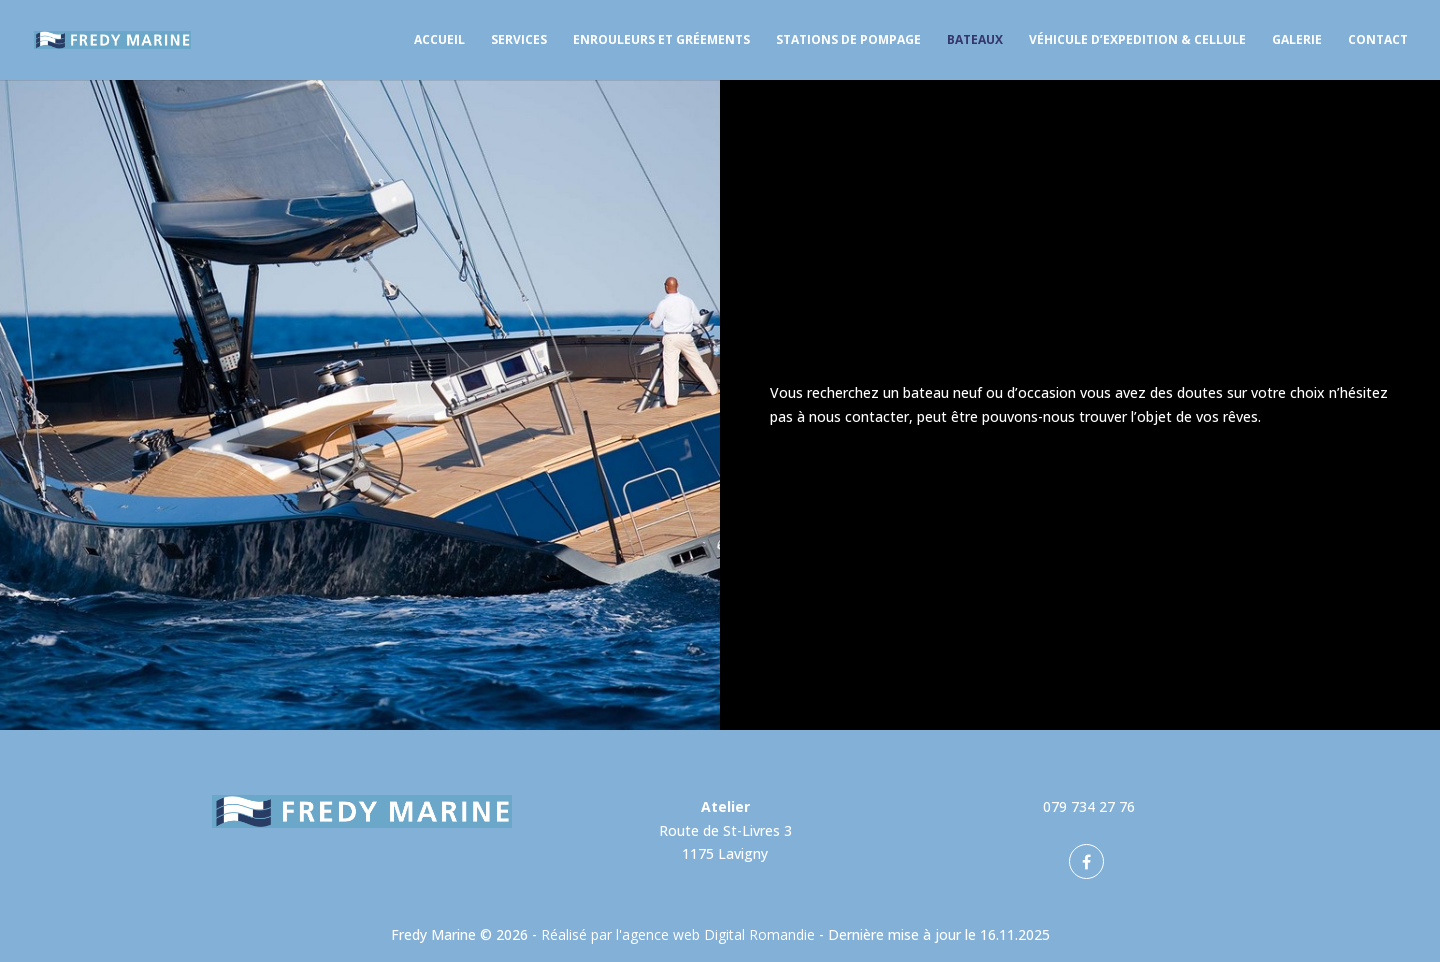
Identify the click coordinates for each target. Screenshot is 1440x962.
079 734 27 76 (1089, 806)
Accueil (439, 40)
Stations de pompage (848, 40)
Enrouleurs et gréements (661, 40)
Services (519, 40)
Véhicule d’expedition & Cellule (1137, 40)
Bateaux (975, 40)
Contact (1378, 40)
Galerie (1297, 40)
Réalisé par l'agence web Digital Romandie (678, 934)
